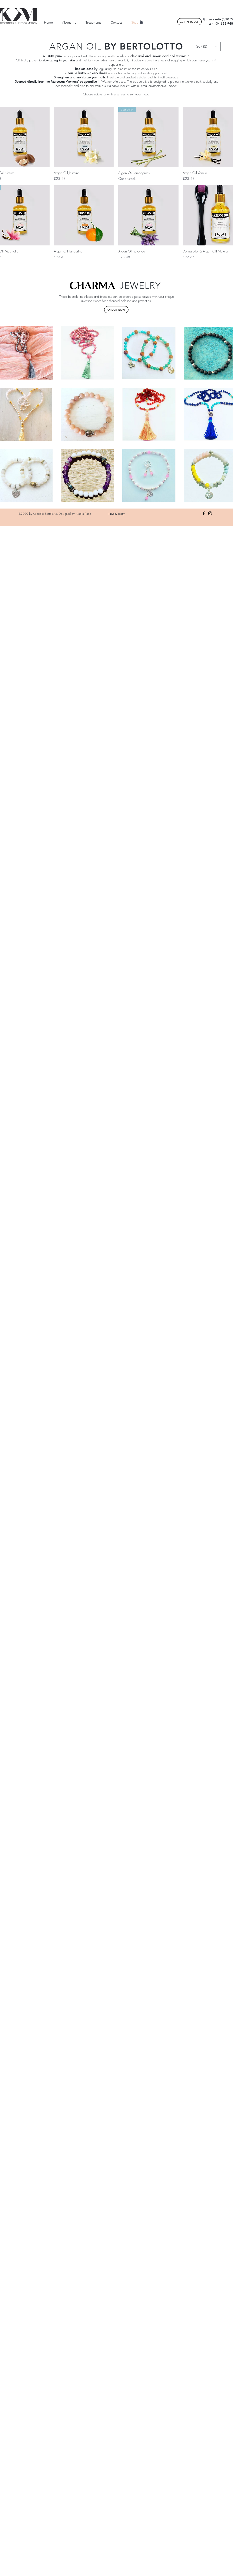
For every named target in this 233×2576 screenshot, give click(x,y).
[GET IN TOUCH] (189, 21)
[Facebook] (203, 513)
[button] (141, 22)
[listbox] (207, 46)
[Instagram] (210, 513)
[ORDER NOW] (116, 309)
